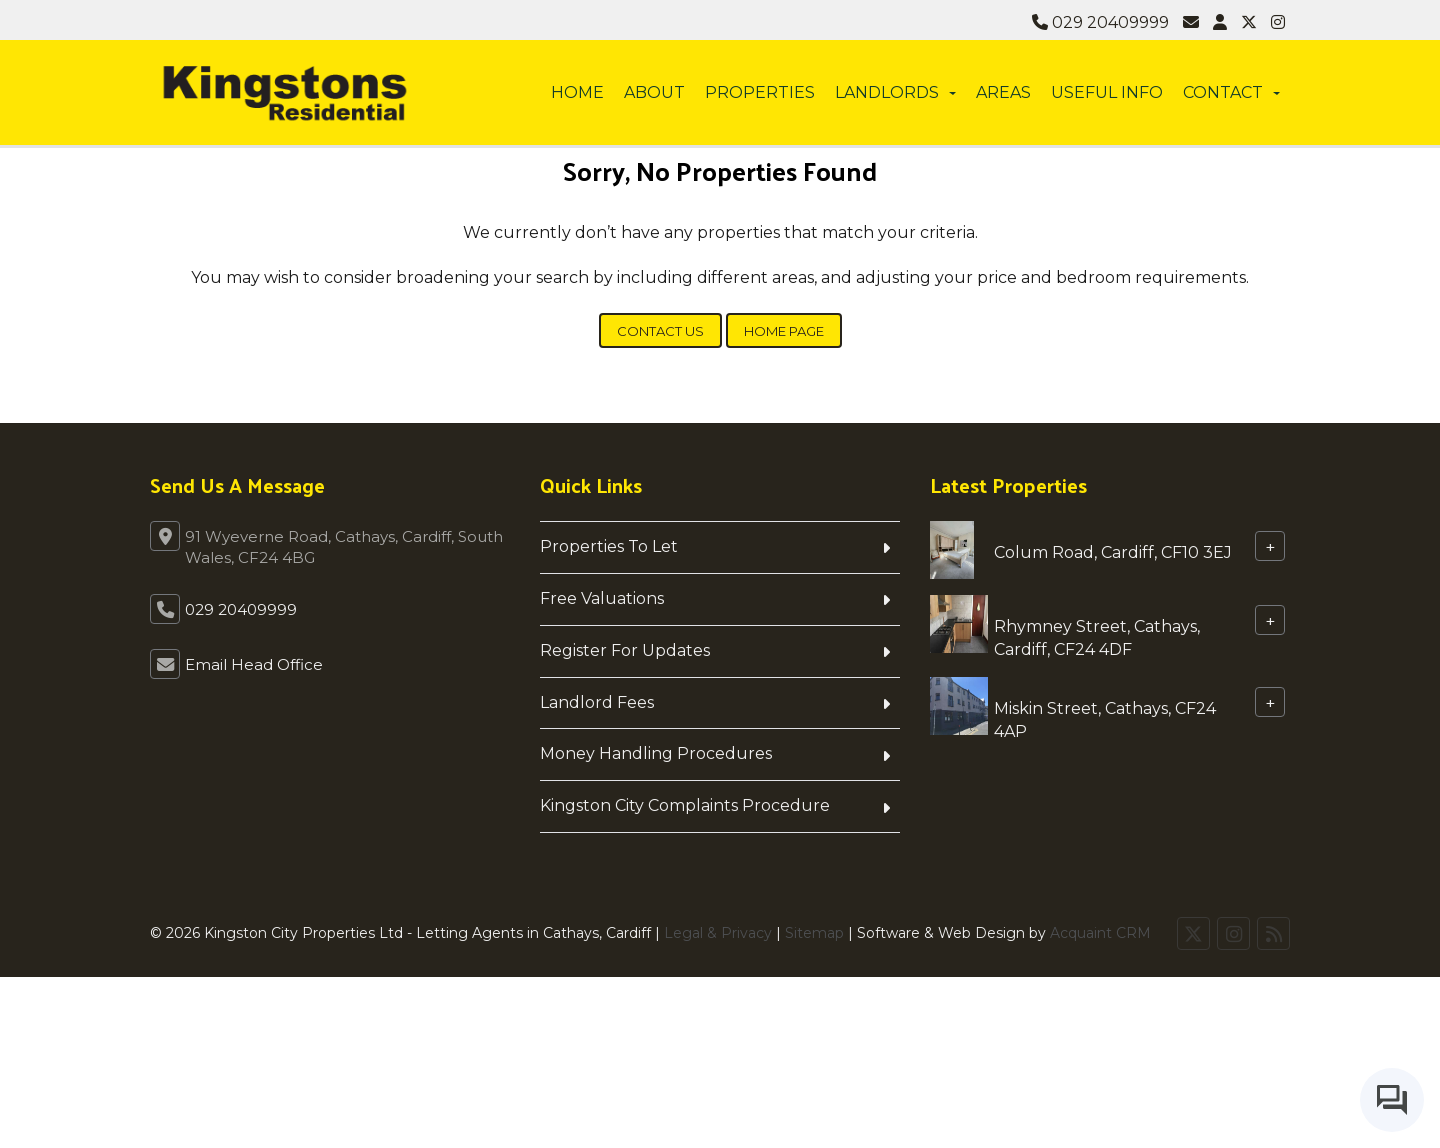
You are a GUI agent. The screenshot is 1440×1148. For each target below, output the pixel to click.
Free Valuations (602, 598)
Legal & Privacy (718, 933)
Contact (1231, 92)
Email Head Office (254, 664)
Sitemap (814, 933)
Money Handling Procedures (656, 753)
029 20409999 (1100, 22)
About (654, 92)
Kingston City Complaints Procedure (685, 805)
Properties (760, 92)
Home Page (784, 331)
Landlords (895, 92)
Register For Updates (625, 650)
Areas (1003, 92)
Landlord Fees (597, 702)
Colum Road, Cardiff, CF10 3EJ (1113, 552)
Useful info (1107, 92)
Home (577, 92)
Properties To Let (609, 546)
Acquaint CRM (1100, 933)
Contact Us (660, 331)
